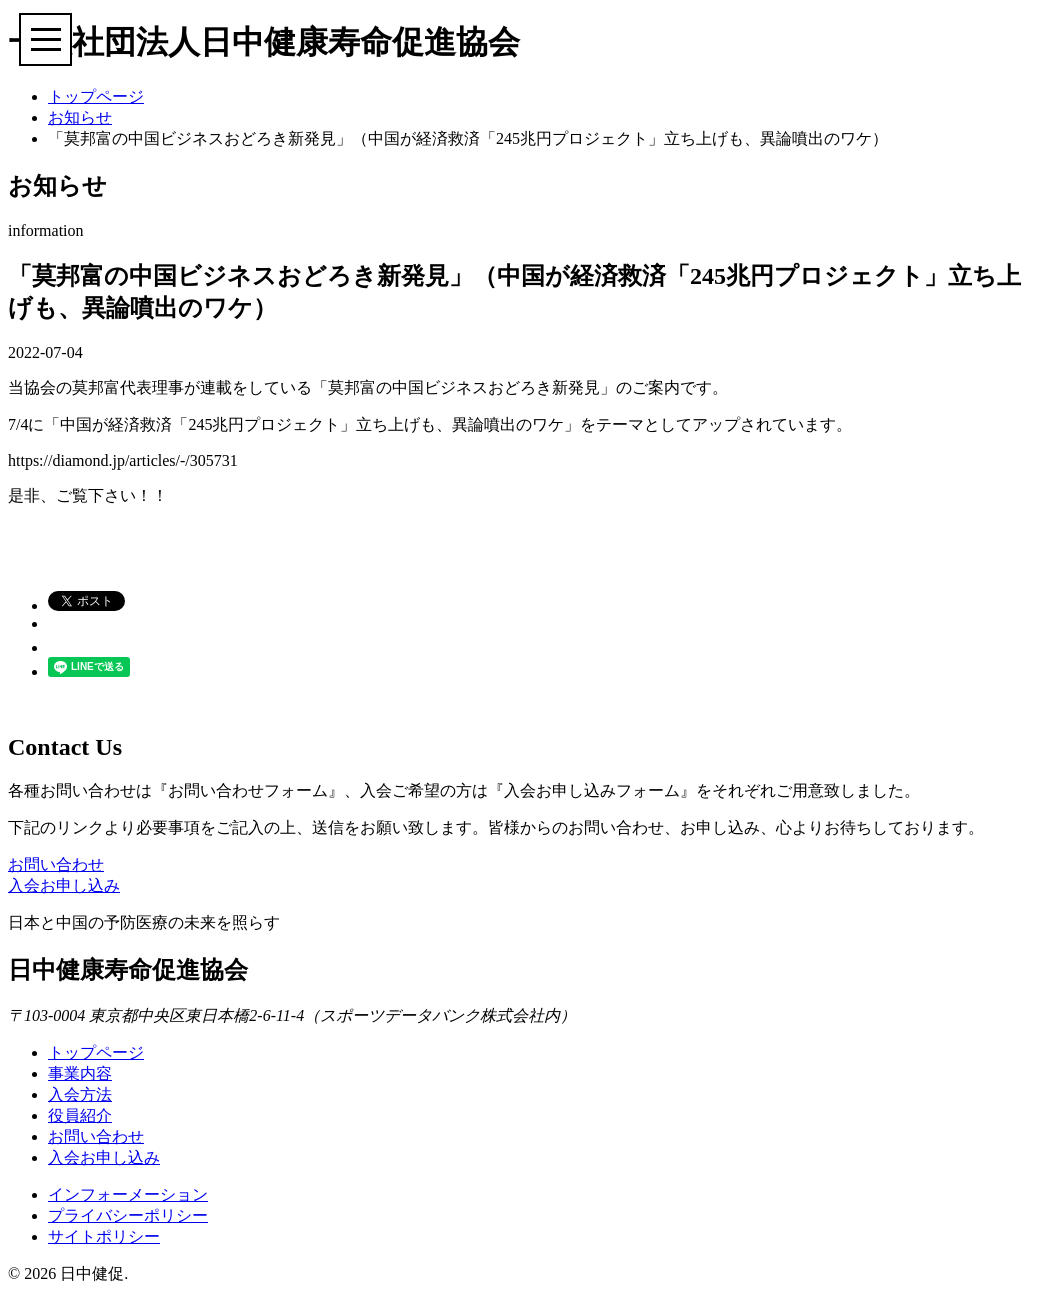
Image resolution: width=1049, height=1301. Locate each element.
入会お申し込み (64, 885)
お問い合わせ (56, 864)
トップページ (96, 96)
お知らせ (80, 117)
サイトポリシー (104, 1236)
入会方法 (80, 1094)
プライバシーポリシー (128, 1215)
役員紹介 (80, 1115)
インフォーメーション (128, 1194)
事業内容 (80, 1073)
